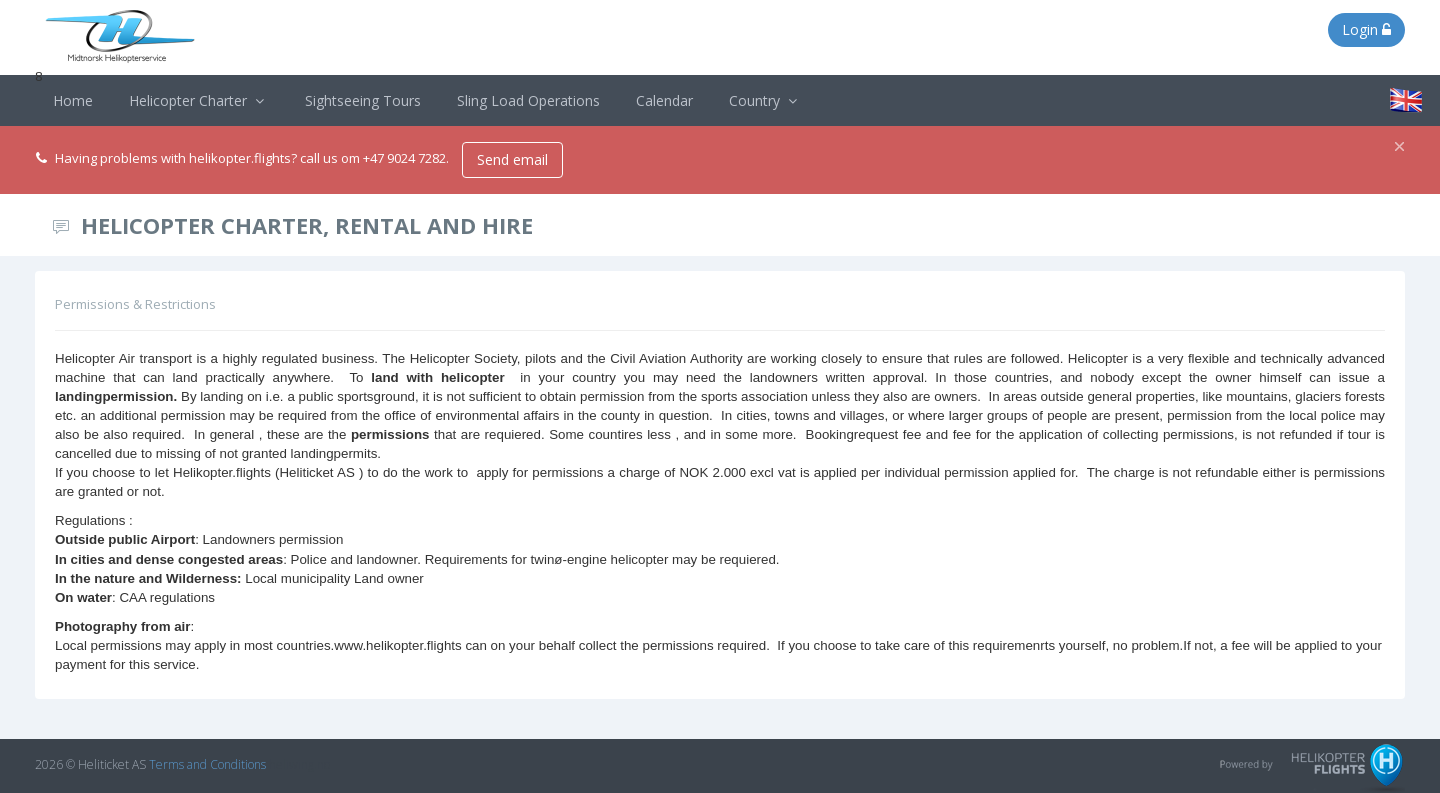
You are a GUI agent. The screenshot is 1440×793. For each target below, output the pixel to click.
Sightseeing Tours (363, 100)
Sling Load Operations (528, 100)
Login (1366, 29)
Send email (512, 159)
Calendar (664, 100)
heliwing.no (299, 764)
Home (73, 100)
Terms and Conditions (207, 764)
